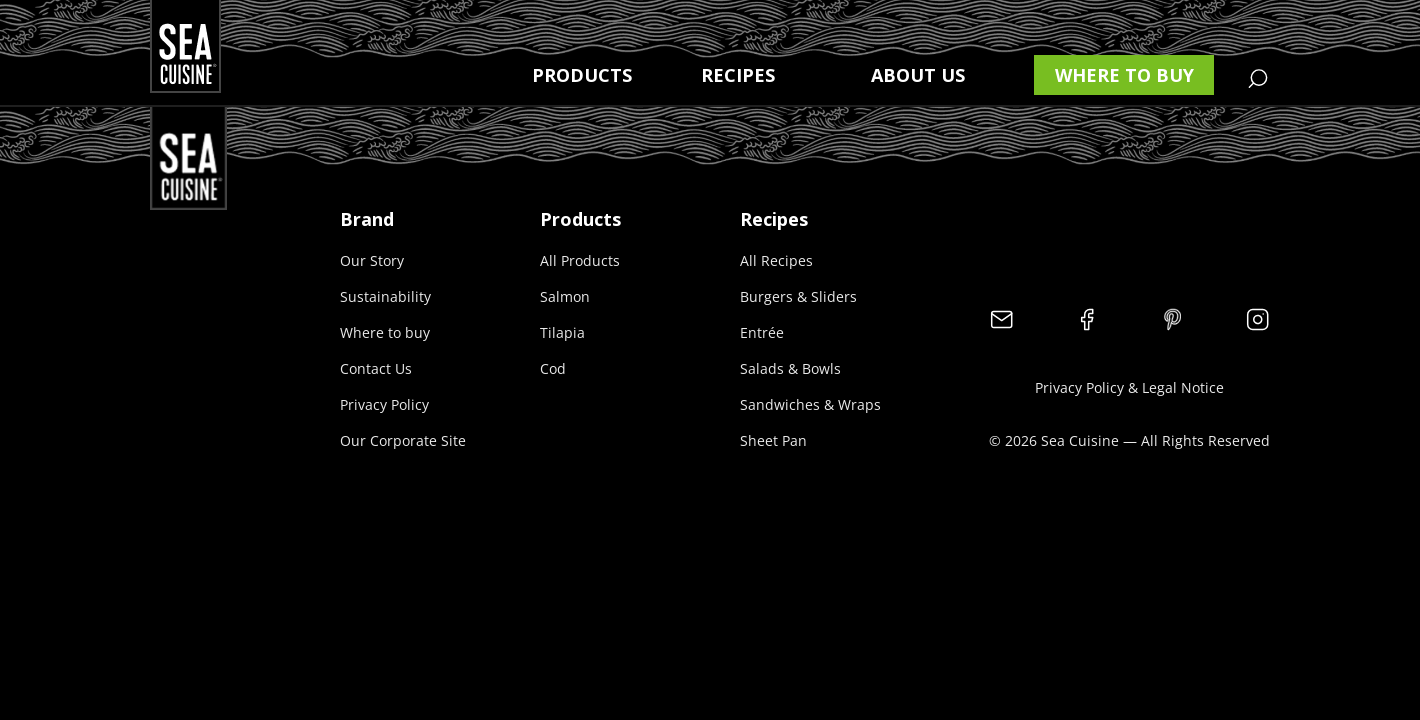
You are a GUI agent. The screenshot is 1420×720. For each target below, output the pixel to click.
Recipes (738, 75)
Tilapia (562, 332)
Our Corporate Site (403, 440)
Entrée (762, 332)
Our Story (372, 260)
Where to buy (1124, 75)
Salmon (565, 296)
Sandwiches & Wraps (810, 404)
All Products (580, 260)
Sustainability (385, 296)
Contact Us (376, 368)
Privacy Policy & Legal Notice (1129, 387)
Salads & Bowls (790, 368)
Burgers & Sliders (798, 296)
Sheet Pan (773, 440)
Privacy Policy (384, 404)
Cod (553, 368)
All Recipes (776, 260)
